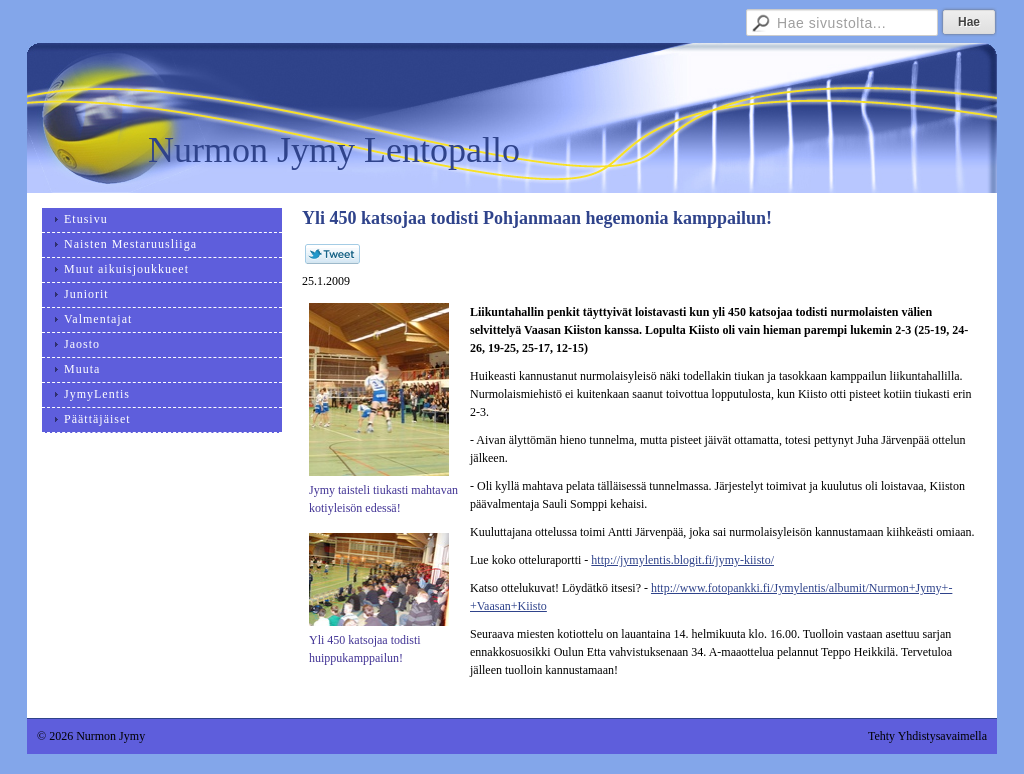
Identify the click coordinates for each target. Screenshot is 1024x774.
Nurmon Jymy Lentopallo (334, 150)
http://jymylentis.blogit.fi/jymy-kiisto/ (682, 560)
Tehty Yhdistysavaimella (927, 736)
